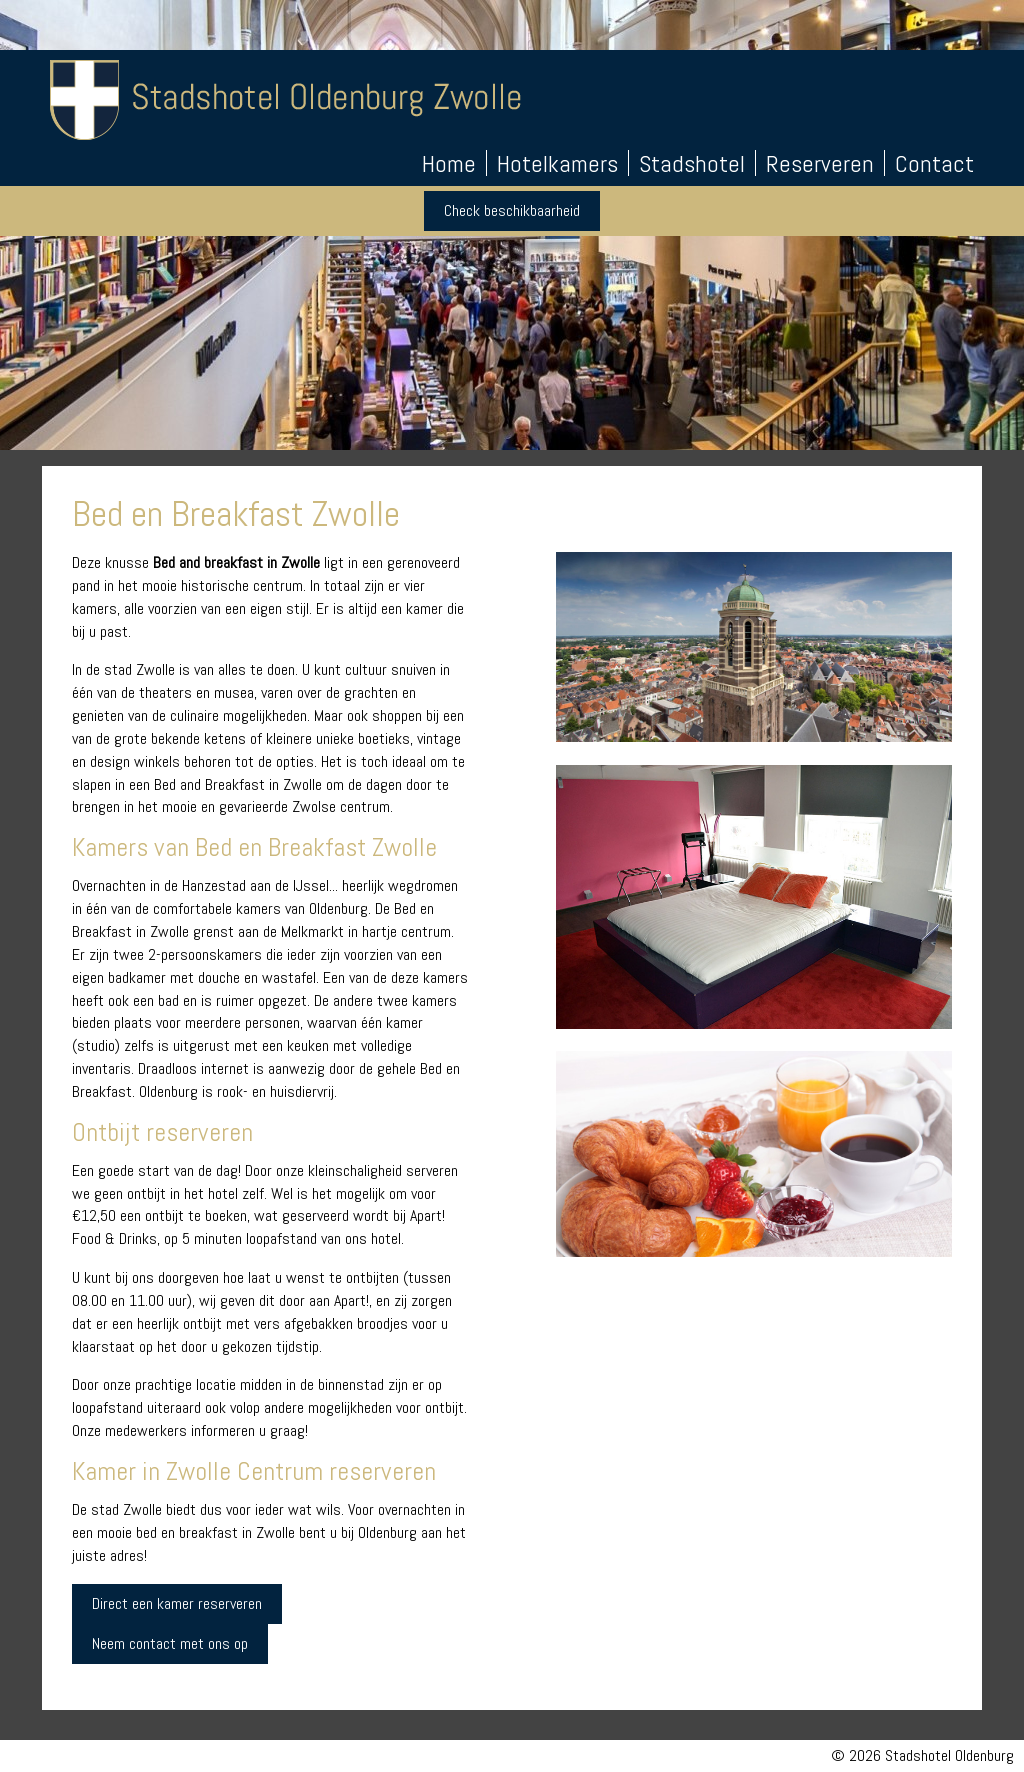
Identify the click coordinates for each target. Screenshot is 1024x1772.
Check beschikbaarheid (512, 210)
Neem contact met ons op (170, 1643)
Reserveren (820, 164)
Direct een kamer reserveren (177, 1603)
